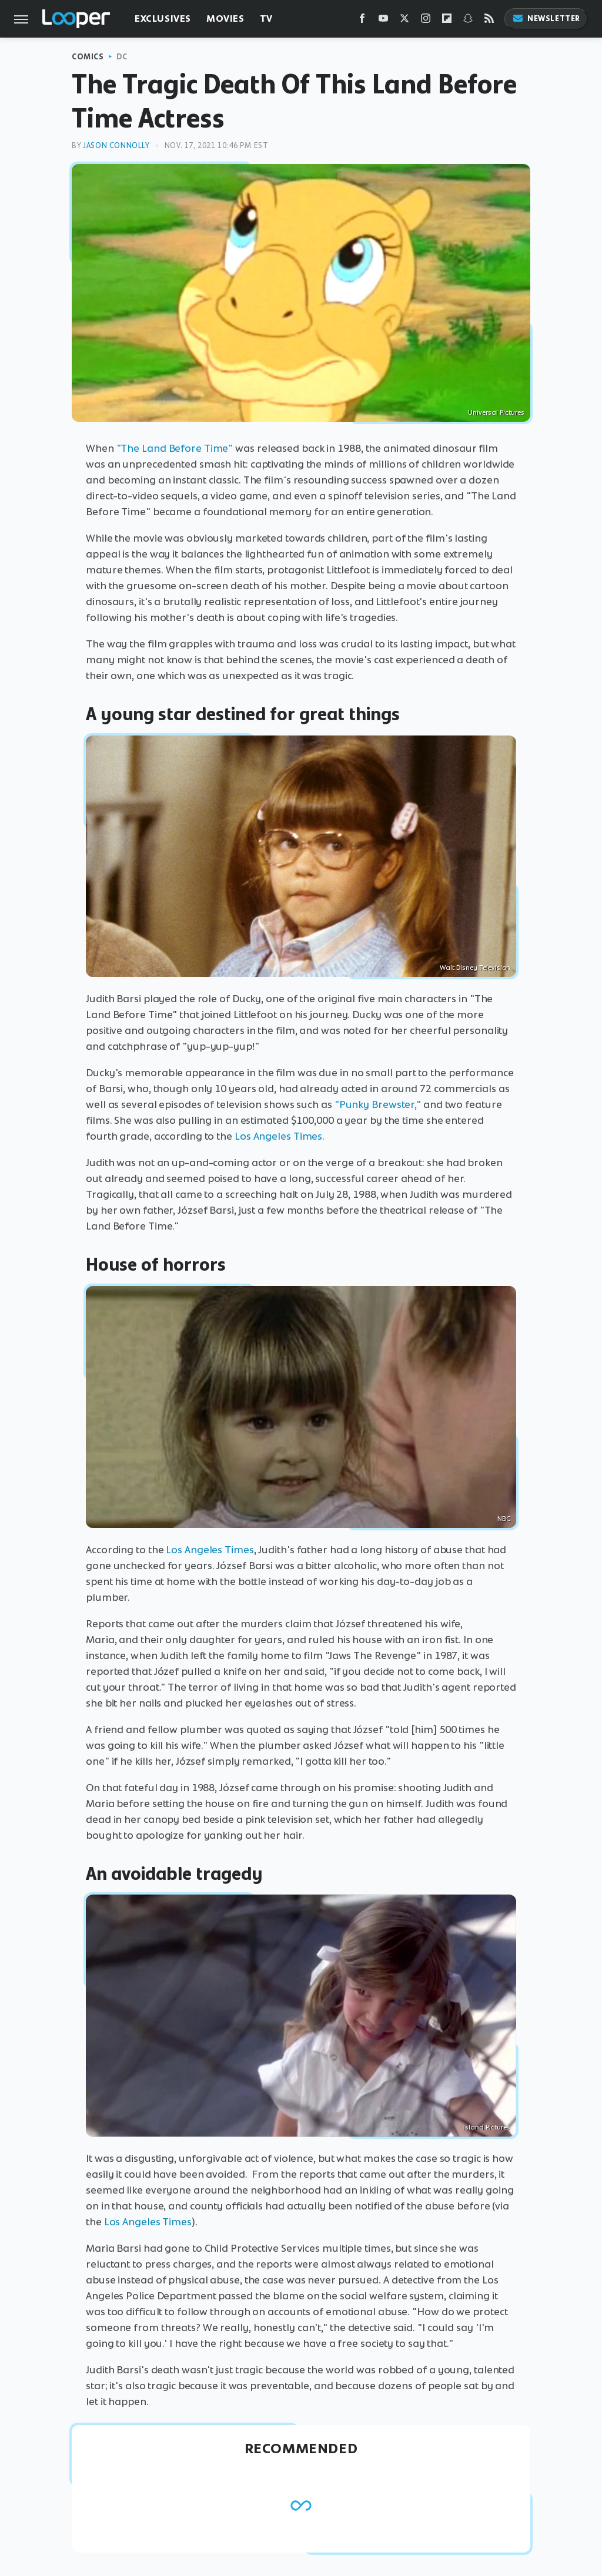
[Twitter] (404, 21)
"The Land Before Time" (174, 448)
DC (122, 57)
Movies (225, 18)
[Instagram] (426, 21)
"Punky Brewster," (378, 1104)
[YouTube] (383, 21)
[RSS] (489, 21)
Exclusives (163, 18)
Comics (88, 57)
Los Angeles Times (278, 1136)
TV (266, 18)
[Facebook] (362, 21)
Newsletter (546, 18)
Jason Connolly (116, 145)
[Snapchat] (468, 21)
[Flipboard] (447, 21)
